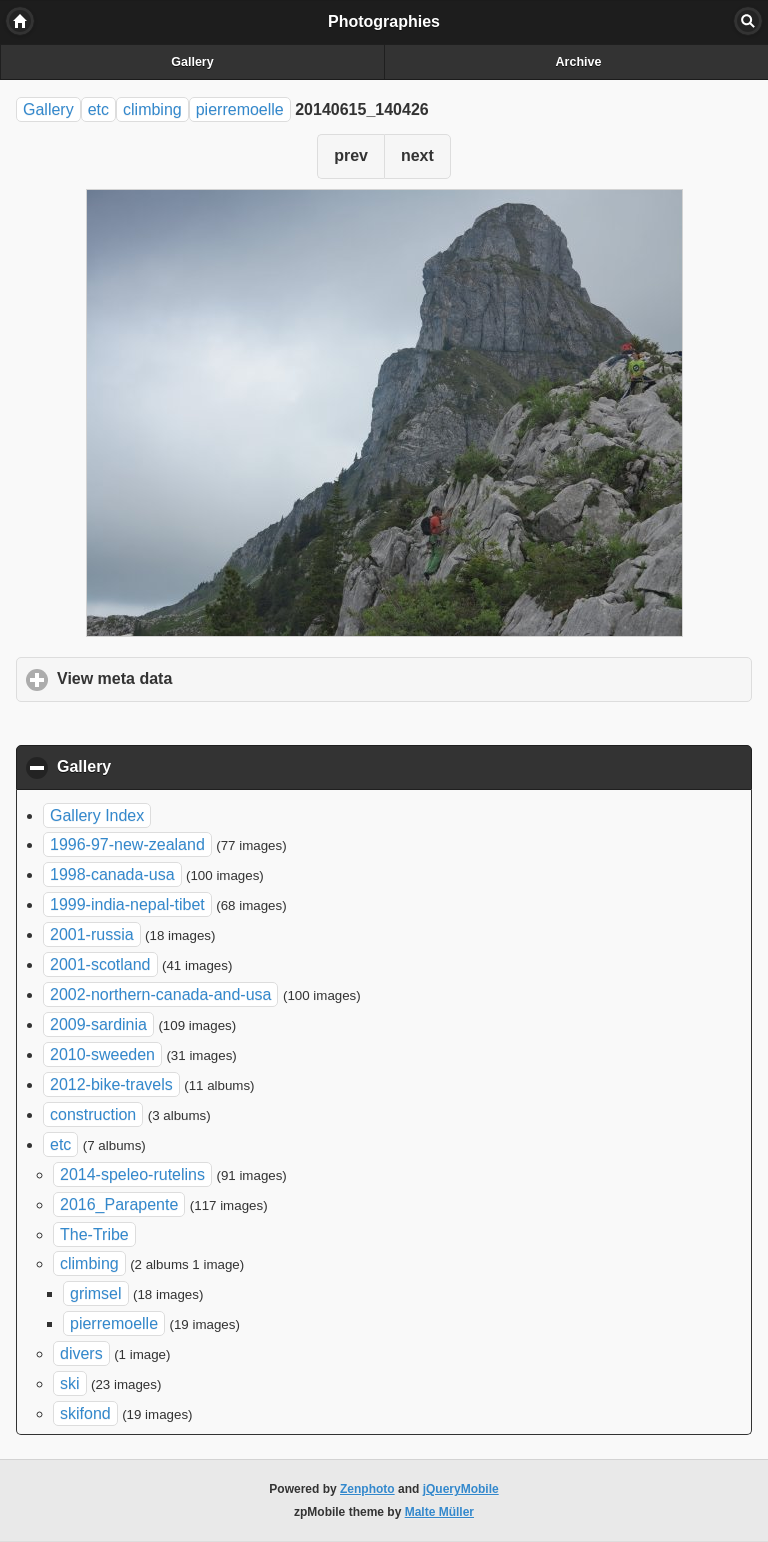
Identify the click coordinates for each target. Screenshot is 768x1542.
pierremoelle (240, 109)
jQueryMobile (461, 1489)
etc (98, 109)
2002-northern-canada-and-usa (160, 994)
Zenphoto (367, 1489)
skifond (85, 1413)
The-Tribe (94, 1234)
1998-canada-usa (112, 874)
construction (93, 1114)
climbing (152, 109)
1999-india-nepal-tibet (127, 904)
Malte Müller (439, 1512)
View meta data (208, 678)
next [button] (417, 155)
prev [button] (351, 155)
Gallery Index (97, 815)
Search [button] (748, 21)
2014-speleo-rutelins (132, 1174)
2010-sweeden (102, 1054)
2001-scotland (100, 964)
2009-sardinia (98, 1024)
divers (81, 1353)
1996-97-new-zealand (127, 844)
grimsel (96, 1293)
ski (70, 1383)
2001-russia (92, 934)
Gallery (192, 62)
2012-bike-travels (111, 1084)
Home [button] (20, 21)
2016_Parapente (119, 1204)
